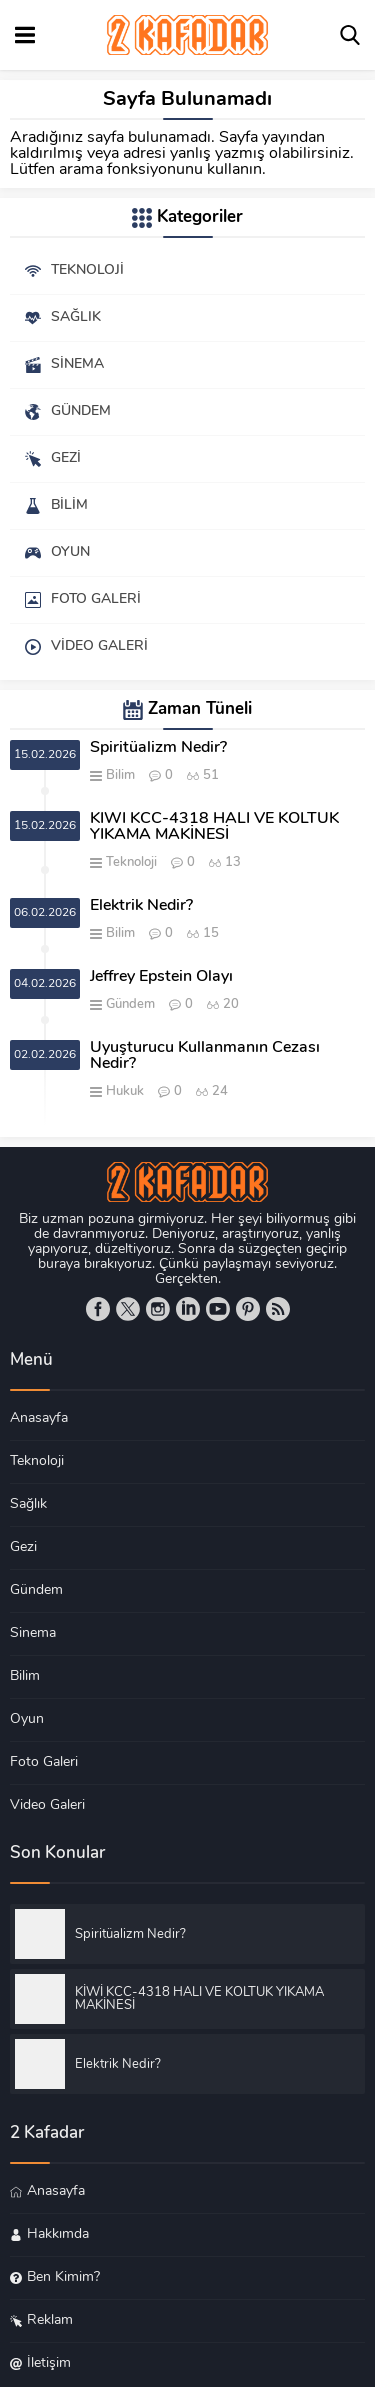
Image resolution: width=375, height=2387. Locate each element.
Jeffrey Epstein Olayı (161, 977)
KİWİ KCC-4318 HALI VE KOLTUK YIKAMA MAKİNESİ (214, 827)
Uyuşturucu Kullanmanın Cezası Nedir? (205, 1056)
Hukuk (125, 1091)
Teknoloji (131, 862)
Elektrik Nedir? (141, 906)
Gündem (130, 1004)
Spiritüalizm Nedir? (158, 748)
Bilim (120, 775)
